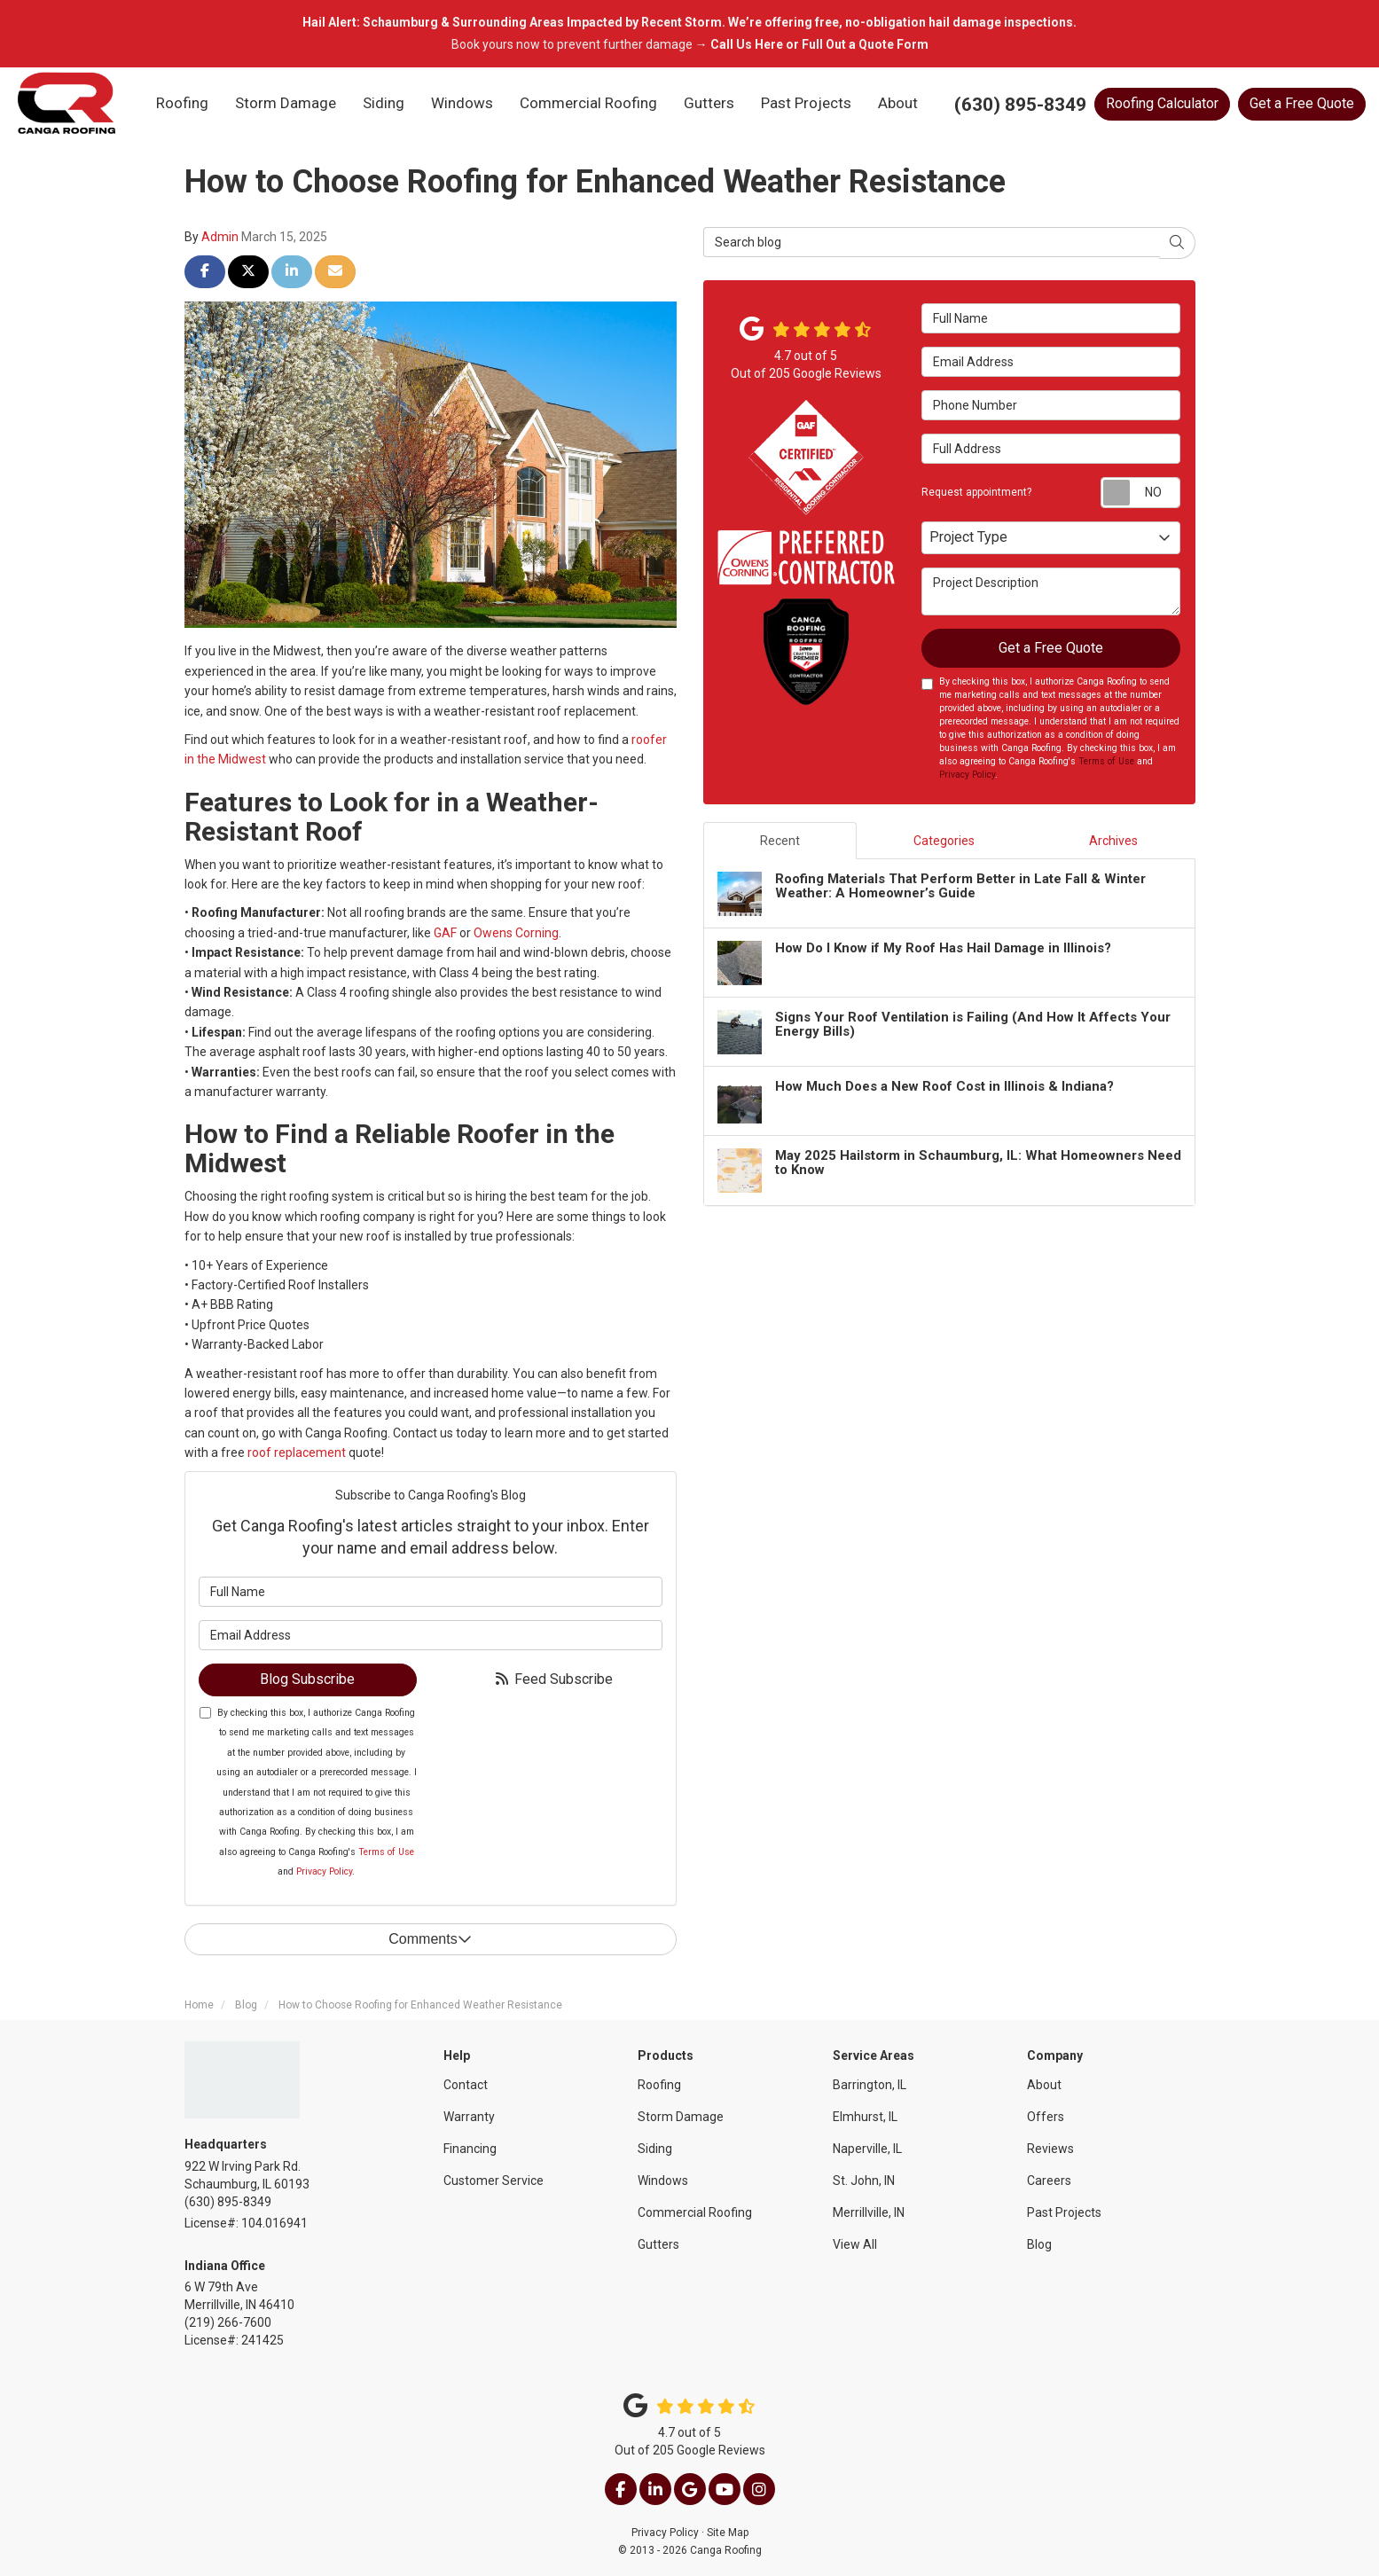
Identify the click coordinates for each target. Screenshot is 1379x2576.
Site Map (727, 2532)
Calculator (1162, 103)
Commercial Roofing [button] (588, 103)
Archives (1113, 841)
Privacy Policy (324, 1871)
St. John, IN (864, 2180)
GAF (446, 933)
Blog (1039, 2244)
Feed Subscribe (553, 1679)
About (1044, 2085)
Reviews (1050, 2148)
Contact (465, 2085)
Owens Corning (516, 933)
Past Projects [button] (806, 103)
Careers (1049, 2180)
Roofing (659, 2085)
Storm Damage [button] (285, 103)
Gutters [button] (709, 103)
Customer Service (493, 2180)
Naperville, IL (867, 2148)
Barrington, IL (869, 2085)
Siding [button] (383, 103)
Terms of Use (386, 1852)
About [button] (898, 103)
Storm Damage (681, 2117)
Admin (220, 237)
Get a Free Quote (1302, 103)
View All (855, 2244)
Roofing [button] (182, 103)
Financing (470, 2148)
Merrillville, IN (869, 2212)
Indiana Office (224, 2266)
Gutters (658, 2244)
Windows (663, 2180)
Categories (944, 841)
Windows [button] (462, 103)
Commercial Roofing (695, 2212)
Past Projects (1064, 2212)
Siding (655, 2148)
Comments (429, 1938)
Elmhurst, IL (865, 2117)
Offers (1045, 2117)
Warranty (469, 2117)
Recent (780, 841)
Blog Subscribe (307, 1679)
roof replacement (295, 1452)
